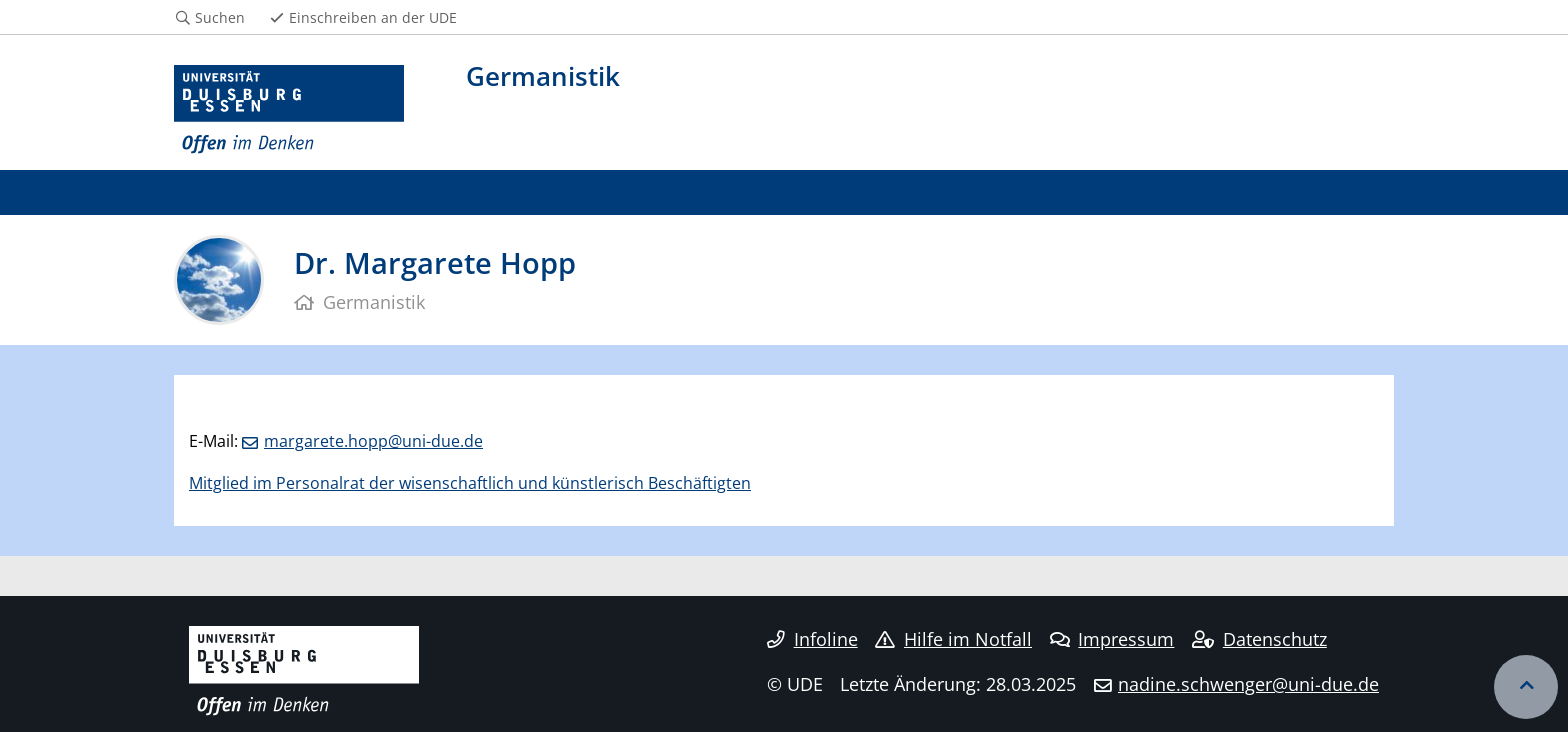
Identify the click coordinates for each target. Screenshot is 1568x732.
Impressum (1112, 639)
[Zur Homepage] (289, 110)
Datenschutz (1259, 639)
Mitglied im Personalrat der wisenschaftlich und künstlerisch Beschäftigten (470, 483)
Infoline (812, 639)
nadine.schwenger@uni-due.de (1248, 684)
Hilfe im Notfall (953, 639)
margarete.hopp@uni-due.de (373, 441)
